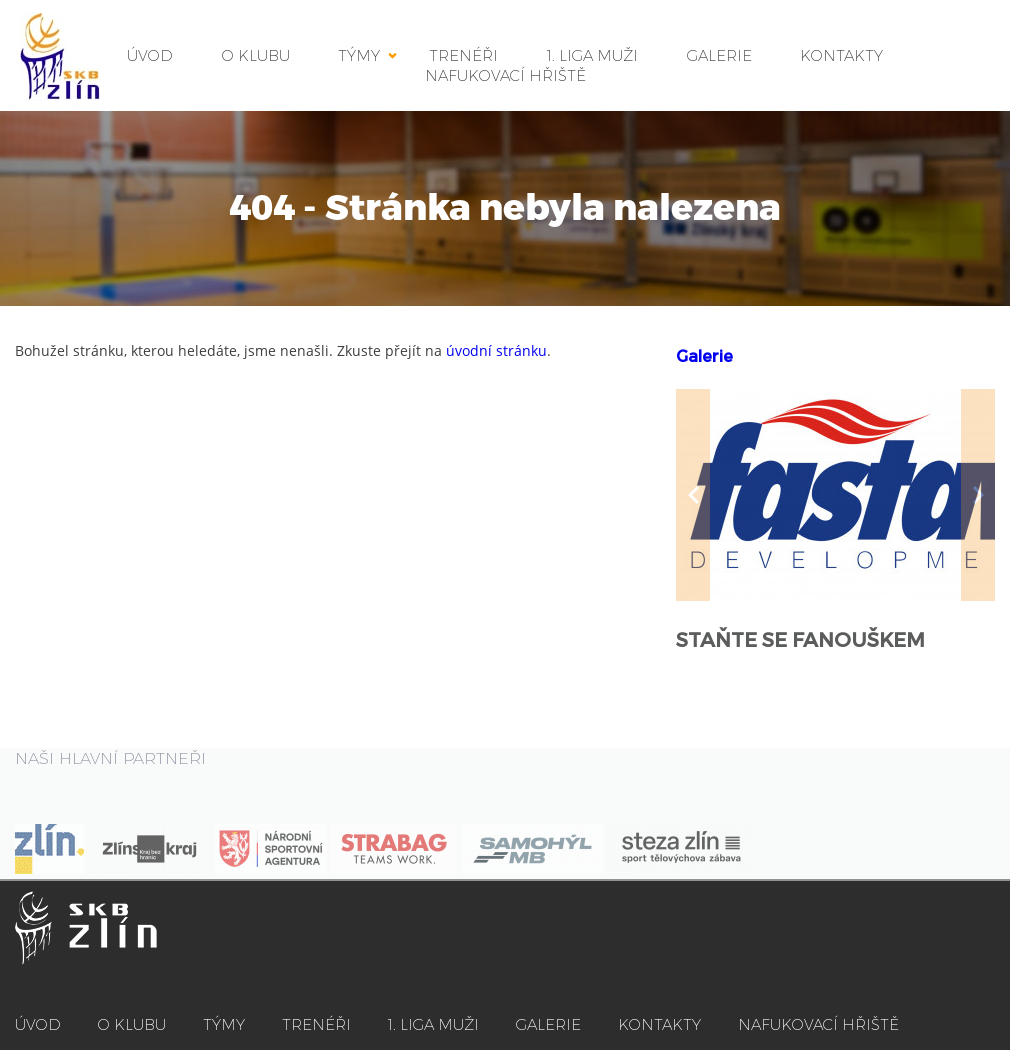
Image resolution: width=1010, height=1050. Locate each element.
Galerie (704, 356)
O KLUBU (256, 55)
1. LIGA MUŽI (433, 1024)
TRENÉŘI (316, 1024)
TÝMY (359, 55)
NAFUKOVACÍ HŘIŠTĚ (505, 75)
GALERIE (719, 55)
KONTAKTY (841, 55)
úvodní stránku (496, 350)
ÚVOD (150, 55)
